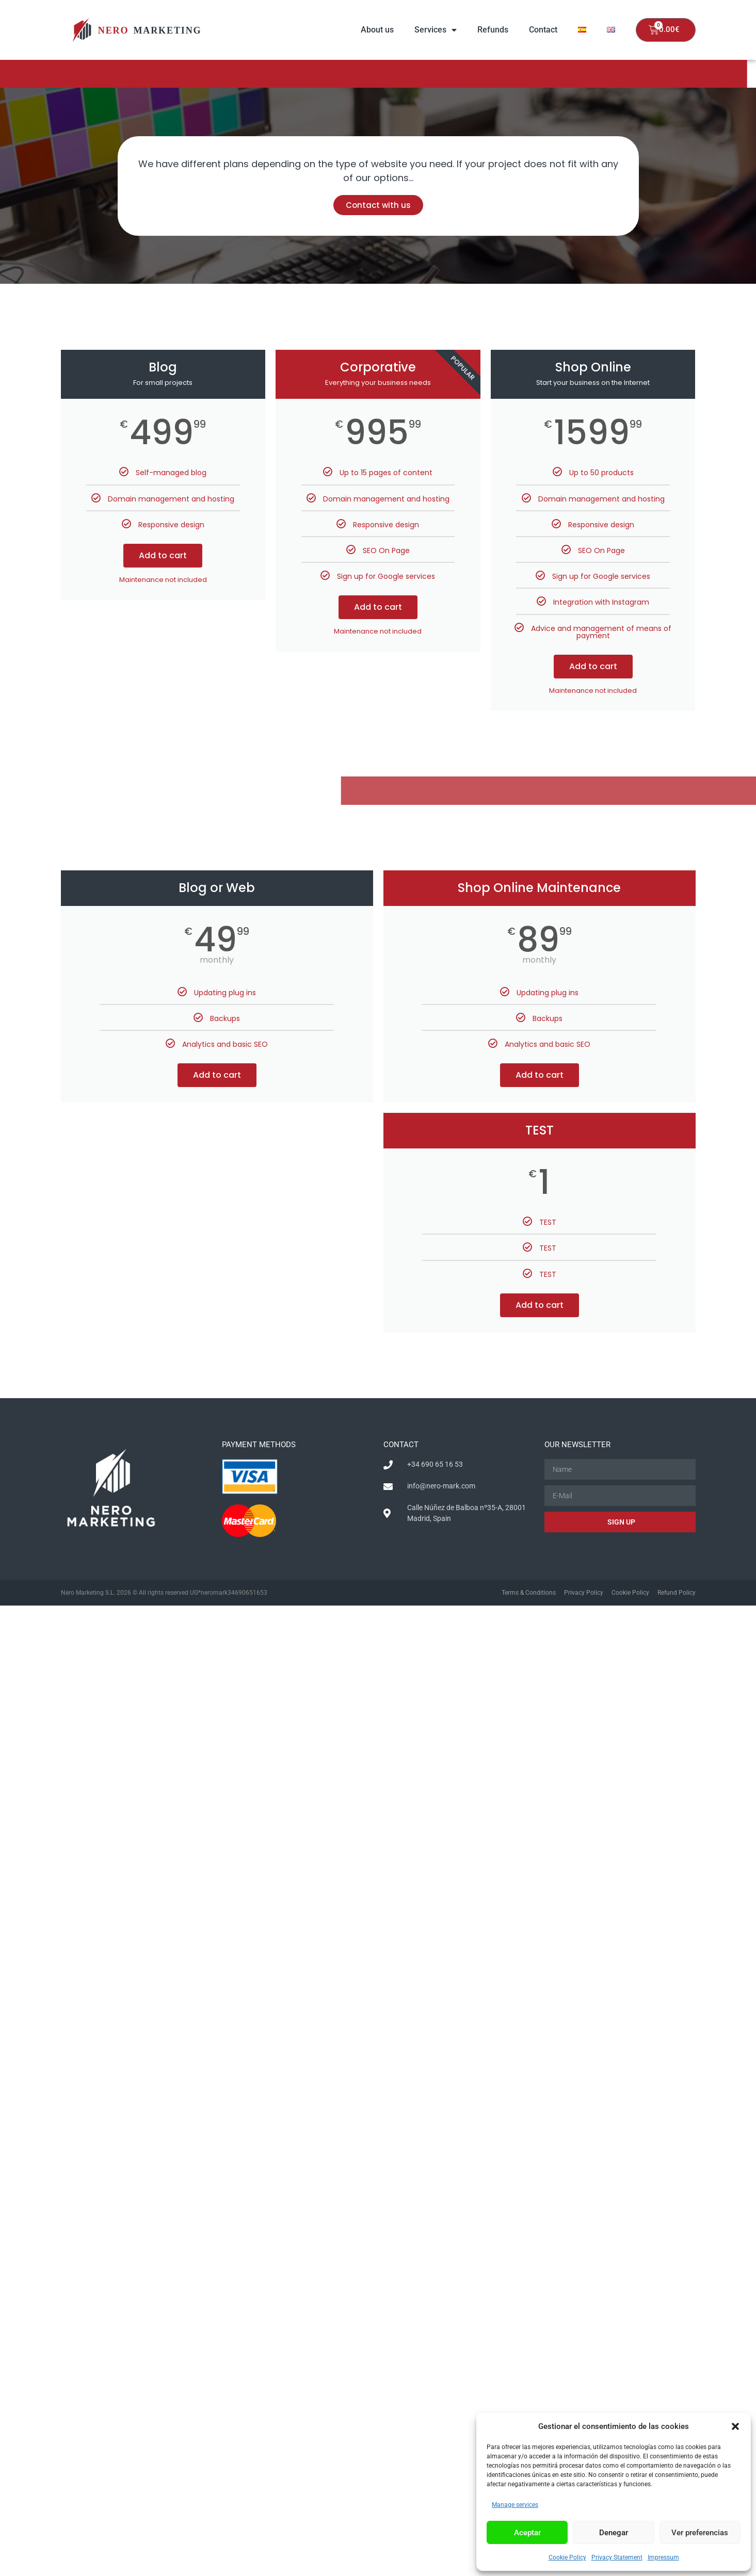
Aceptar (527, 2532)
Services (435, 30)
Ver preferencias (699, 2532)
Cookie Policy (567, 2557)
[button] (735, 2426)
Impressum (663, 2557)
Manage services (515, 2504)
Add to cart (163, 555)
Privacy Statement (616, 2557)
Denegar (613, 2532)
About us (377, 30)
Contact (543, 30)
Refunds (492, 30)
